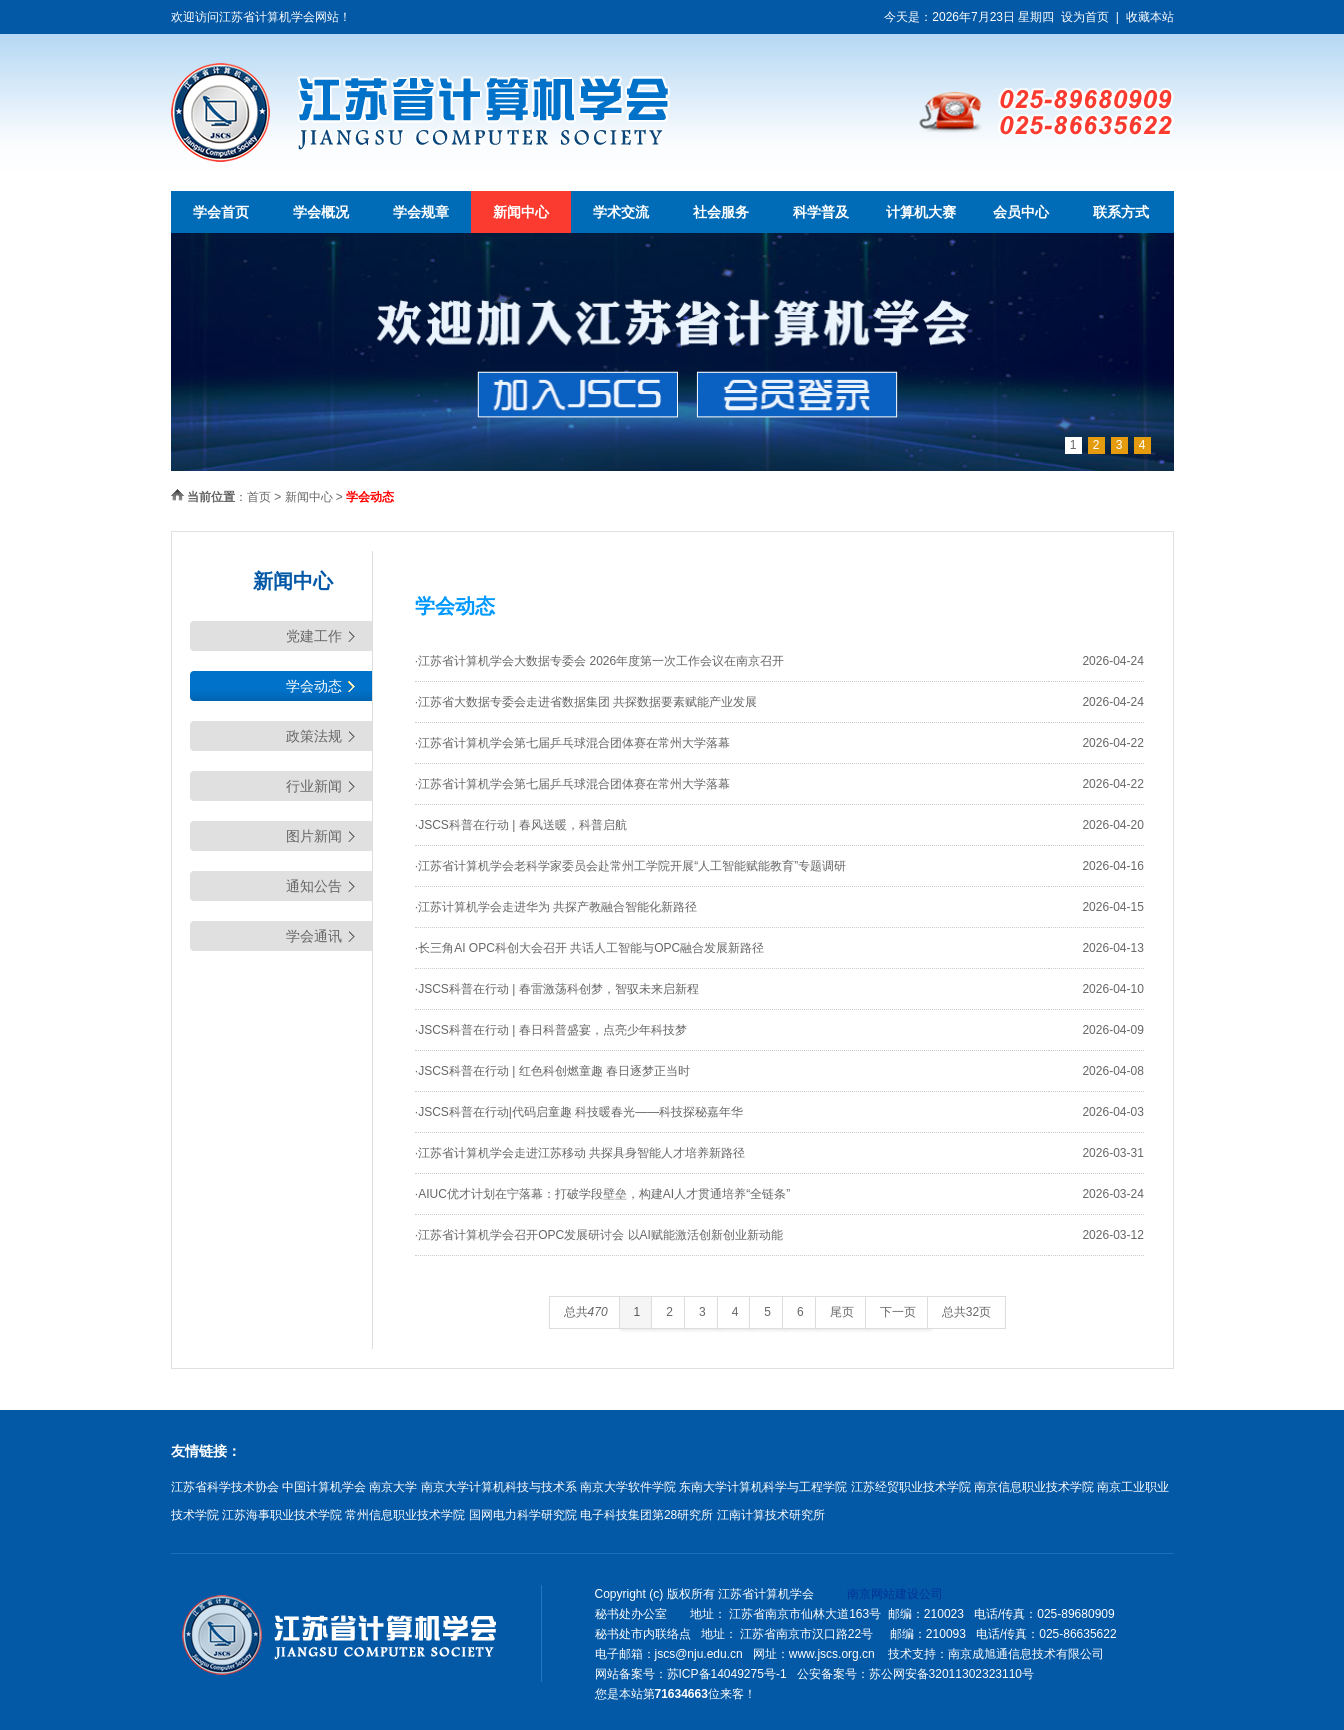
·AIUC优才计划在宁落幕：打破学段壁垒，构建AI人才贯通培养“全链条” (602, 1194)
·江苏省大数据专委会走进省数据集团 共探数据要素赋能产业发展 (586, 702)
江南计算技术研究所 (771, 1515)
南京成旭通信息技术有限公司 (1026, 1654)
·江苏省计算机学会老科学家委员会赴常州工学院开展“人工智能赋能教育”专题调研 (630, 866)
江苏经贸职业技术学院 (911, 1487)
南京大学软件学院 (628, 1487)
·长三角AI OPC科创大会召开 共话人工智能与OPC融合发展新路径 (589, 948)
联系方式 (1121, 212)
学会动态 (314, 686)
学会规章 (421, 212)
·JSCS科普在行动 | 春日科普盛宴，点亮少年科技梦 (551, 1030)
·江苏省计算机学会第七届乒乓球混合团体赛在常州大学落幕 (572, 743)
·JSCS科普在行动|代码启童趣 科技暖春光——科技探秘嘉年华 (579, 1112)
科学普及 (821, 212)
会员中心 (1021, 212)
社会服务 (721, 212)
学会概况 (321, 212)
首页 (259, 497)
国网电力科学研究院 (523, 1515)
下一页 (898, 1312)
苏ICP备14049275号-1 (727, 1674)
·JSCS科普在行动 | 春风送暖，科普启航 (521, 825)
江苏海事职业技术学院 (282, 1515)
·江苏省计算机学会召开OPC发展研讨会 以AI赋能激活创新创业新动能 (599, 1235)
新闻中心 (521, 212)
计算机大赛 (921, 212)
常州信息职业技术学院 (405, 1515)
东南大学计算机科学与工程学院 (763, 1487)
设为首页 (1085, 17)
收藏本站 (1150, 17)
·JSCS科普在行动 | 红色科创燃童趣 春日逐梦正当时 (552, 1071)
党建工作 (314, 636)
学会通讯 (314, 936)
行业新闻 (314, 786)
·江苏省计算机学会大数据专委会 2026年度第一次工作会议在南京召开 (599, 661)
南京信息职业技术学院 (1034, 1487)
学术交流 (621, 212)
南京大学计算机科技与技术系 (499, 1487)
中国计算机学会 (324, 1487)
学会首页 (221, 212)
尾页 (842, 1312)
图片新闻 (314, 836)
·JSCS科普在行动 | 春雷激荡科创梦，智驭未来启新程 (557, 989)
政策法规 (314, 736)
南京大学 (393, 1487)
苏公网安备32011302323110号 (951, 1674)
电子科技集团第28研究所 (646, 1515)
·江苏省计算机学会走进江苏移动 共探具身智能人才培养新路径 (580, 1153)
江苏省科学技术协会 (225, 1487)
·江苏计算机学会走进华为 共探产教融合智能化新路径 (556, 907)
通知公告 (314, 886)
